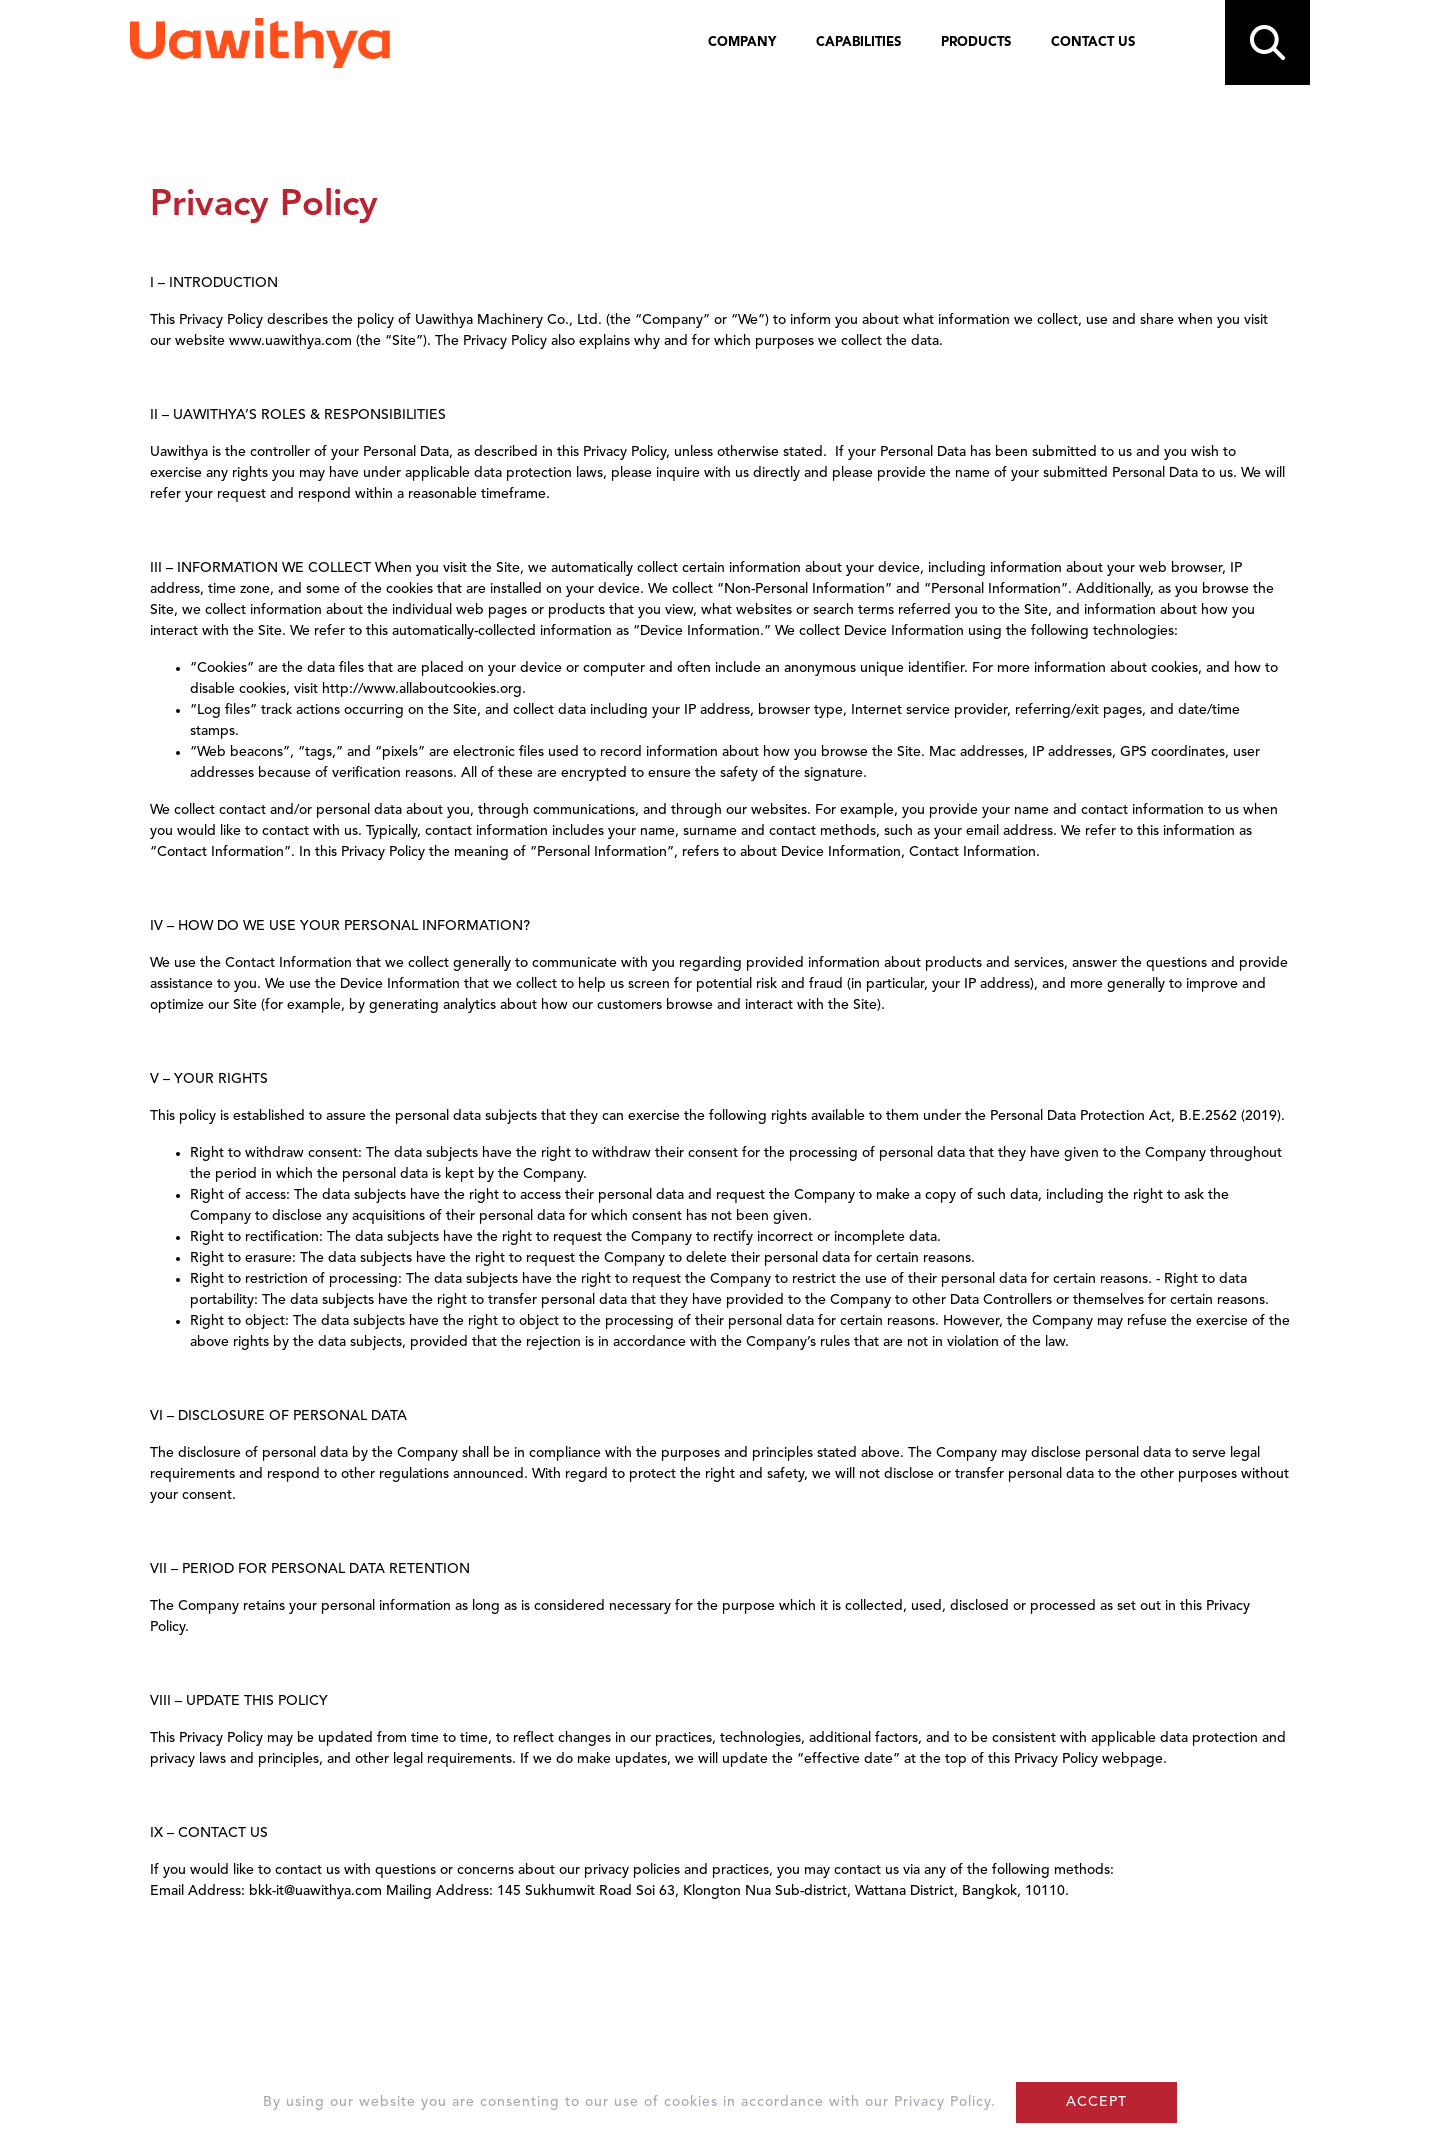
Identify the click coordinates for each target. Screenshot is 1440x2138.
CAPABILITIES (858, 42)
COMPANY (742, 42)
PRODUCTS (976, 42)
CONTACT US (1093, 42)
